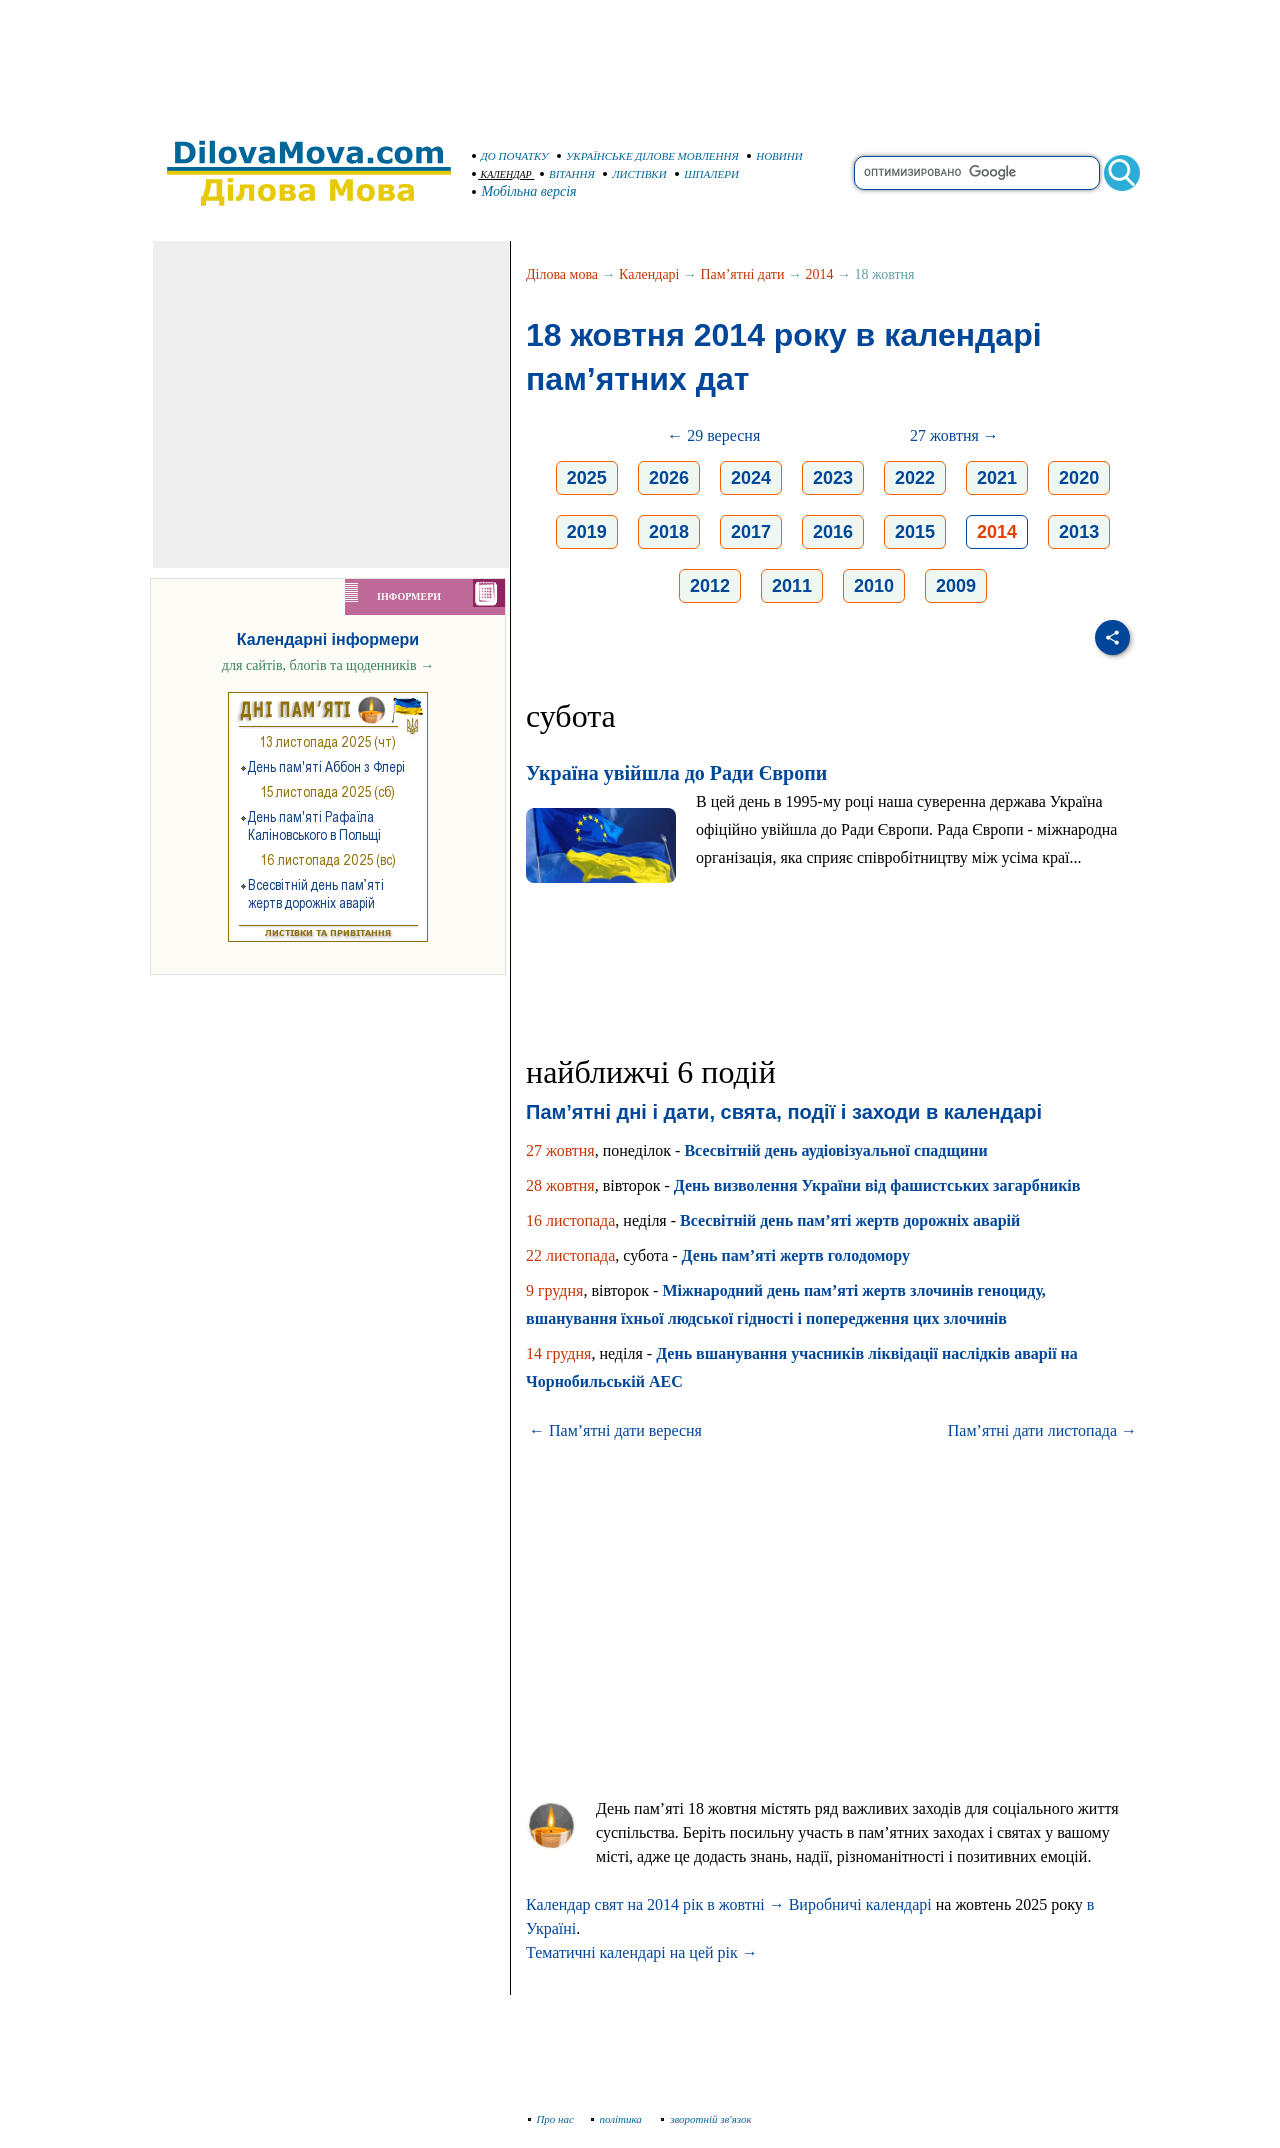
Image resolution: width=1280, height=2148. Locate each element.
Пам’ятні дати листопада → (1042, 1430)
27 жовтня (560, 1150)
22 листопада (570, 1255)
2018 (669, 532)
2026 (669, 478)
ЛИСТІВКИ (635, 174)
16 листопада (570, 1220)
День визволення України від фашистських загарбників (877, 1185)
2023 (833, 478)
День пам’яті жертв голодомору (796, 1255)
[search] (977, 173)
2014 (819, 274)
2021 (997, 478)
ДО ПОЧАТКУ (510, 156)
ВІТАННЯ (567, 174)
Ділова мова (562, 274)
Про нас (551, 2119)
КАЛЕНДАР (502, 174)
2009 (956, 586)
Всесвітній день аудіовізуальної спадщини (835, 1150)
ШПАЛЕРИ (707, 174)
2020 (1079, 478)
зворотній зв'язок (706, 2119)
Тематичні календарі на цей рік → (642, 1952)
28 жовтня (560, 1185)
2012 (710, 586)
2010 (874, 586)
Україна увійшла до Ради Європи (676, 773)
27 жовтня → (954, 435)
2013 (1079, 532)
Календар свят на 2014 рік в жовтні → (655, 1904)
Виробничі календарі (860, 1904)
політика (618, 2119)
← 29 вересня (713, 435)
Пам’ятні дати (743, 274)
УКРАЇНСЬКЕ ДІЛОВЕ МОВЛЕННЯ (648, 156)
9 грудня (554, 1290)
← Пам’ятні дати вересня (615, 1430)
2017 (751, 532)
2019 (587, 532)
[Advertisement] (640, 60)
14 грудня (558, 1353)
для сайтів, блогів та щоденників (328, 665)
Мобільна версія (525, 191)
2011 (792, 586)
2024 (751, 478)
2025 (587, 478)
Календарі (649, 274)
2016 (833, 532)
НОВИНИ (775, 156)
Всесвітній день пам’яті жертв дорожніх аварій (850, 1220)
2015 (915, 532)
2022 (915, 478)
